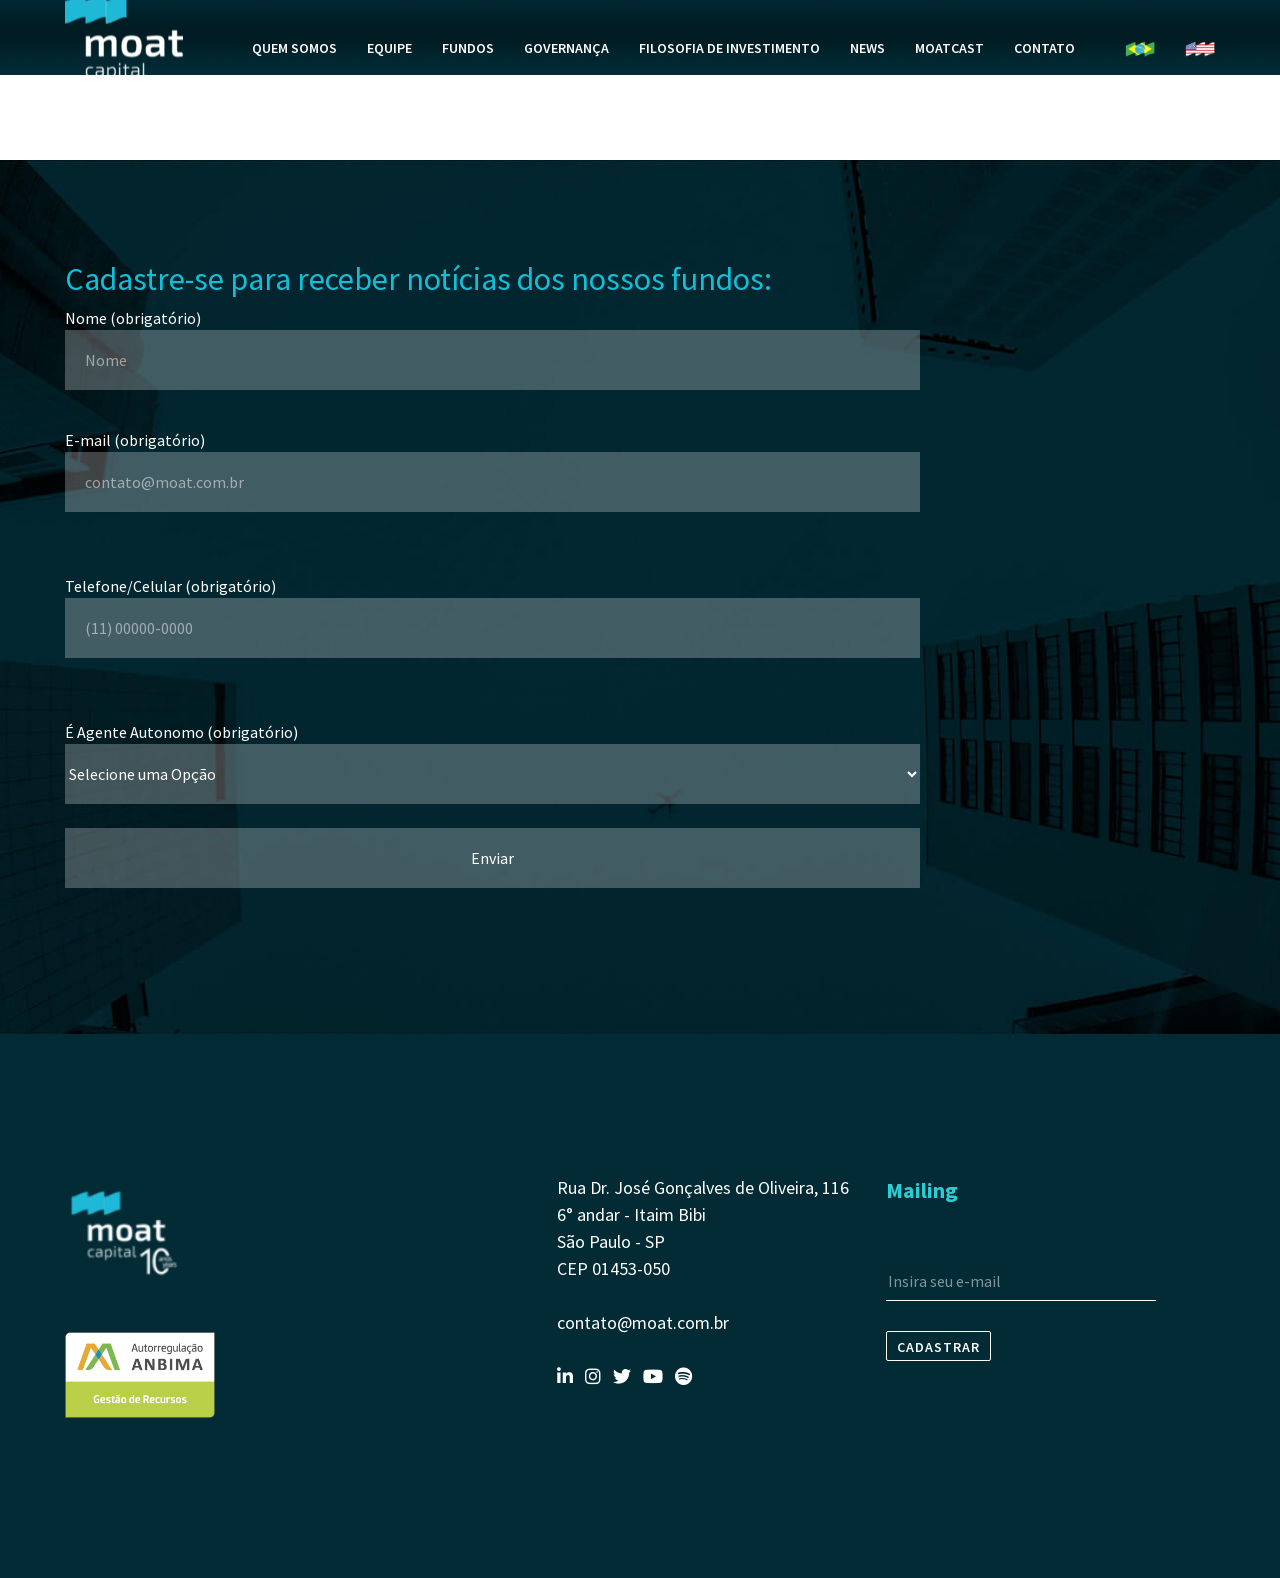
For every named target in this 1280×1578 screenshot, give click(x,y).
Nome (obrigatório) (492, 339)
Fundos (468, 95)
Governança (566, 95)
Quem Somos (294, 95)
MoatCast (949, 95)
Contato (1044, 95)
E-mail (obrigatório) (492, 461)
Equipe (389, 95)
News (867, 95)
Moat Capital (124, 85)
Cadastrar (938, 1347)
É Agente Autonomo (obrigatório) (492, 753)
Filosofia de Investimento (729, 95)
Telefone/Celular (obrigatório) (492, 607)
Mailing (922, 1190)
